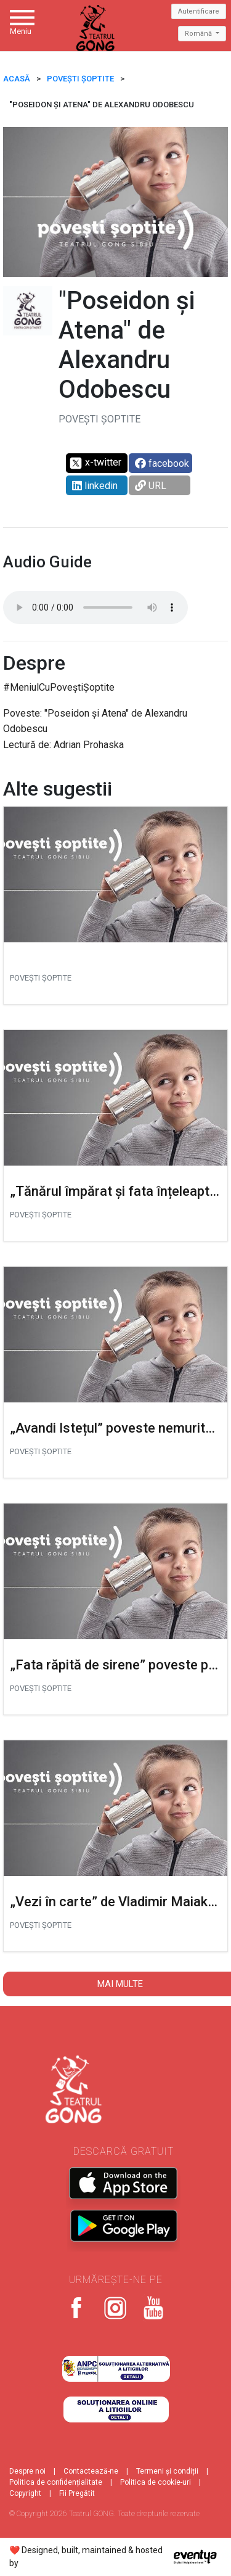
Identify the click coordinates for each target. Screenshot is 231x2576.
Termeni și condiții (167, 2471)
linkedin (95, 486)
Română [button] (199, 34)
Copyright (25, 2493)
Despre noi (27, 2471)
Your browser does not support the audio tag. (95, 607)
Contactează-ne (90, 2471)
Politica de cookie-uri (155, 2482)
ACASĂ (16, 78)
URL (150, 486)
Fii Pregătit (77, 2493)
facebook (162, 463)
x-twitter (95, 463)
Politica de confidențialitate (55, 2482)
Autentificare (198, 11)
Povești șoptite (80, 78)
